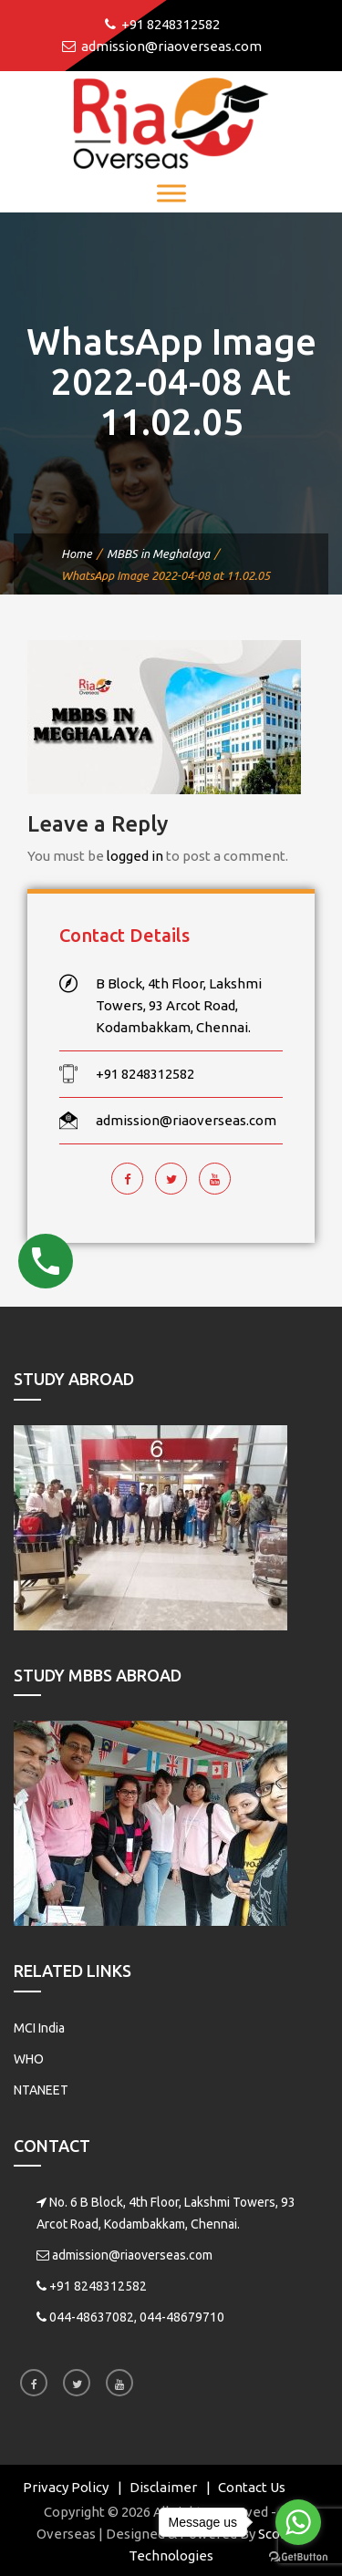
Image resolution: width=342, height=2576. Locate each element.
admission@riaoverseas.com (132, 2255)
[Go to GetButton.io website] (298, 2557)
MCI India (39, 2028)
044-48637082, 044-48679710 (136, 2317)
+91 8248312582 (98, 2286)
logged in (135, 856)
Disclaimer (163, 2487)
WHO (29, 2059)
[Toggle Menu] (171, 193)
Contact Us (251, 2487)
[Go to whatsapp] (298, 2522)
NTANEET (41, 2090)
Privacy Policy (66, 2487)
